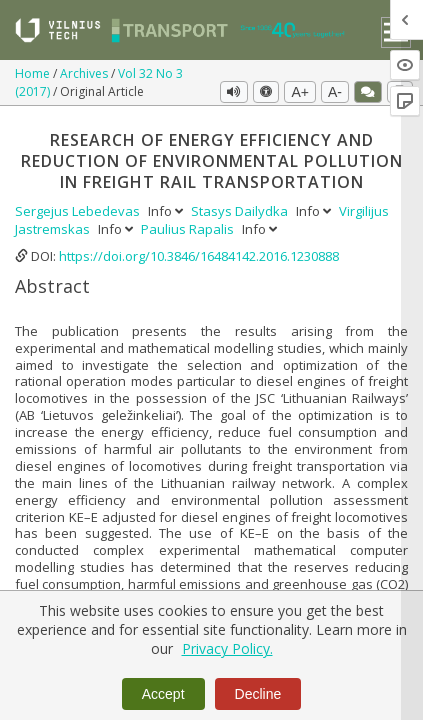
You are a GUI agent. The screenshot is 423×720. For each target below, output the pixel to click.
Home (34, 73)
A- (335, 92)
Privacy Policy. (227, 648)
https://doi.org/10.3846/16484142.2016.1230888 (199, 256)
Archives (85, 73)
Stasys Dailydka (241, 211)
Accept (163, 694)
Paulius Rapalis (189, 229)
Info (167, 211)
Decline (258, 694)
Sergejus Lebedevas (79, 211)
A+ (300, 92)
